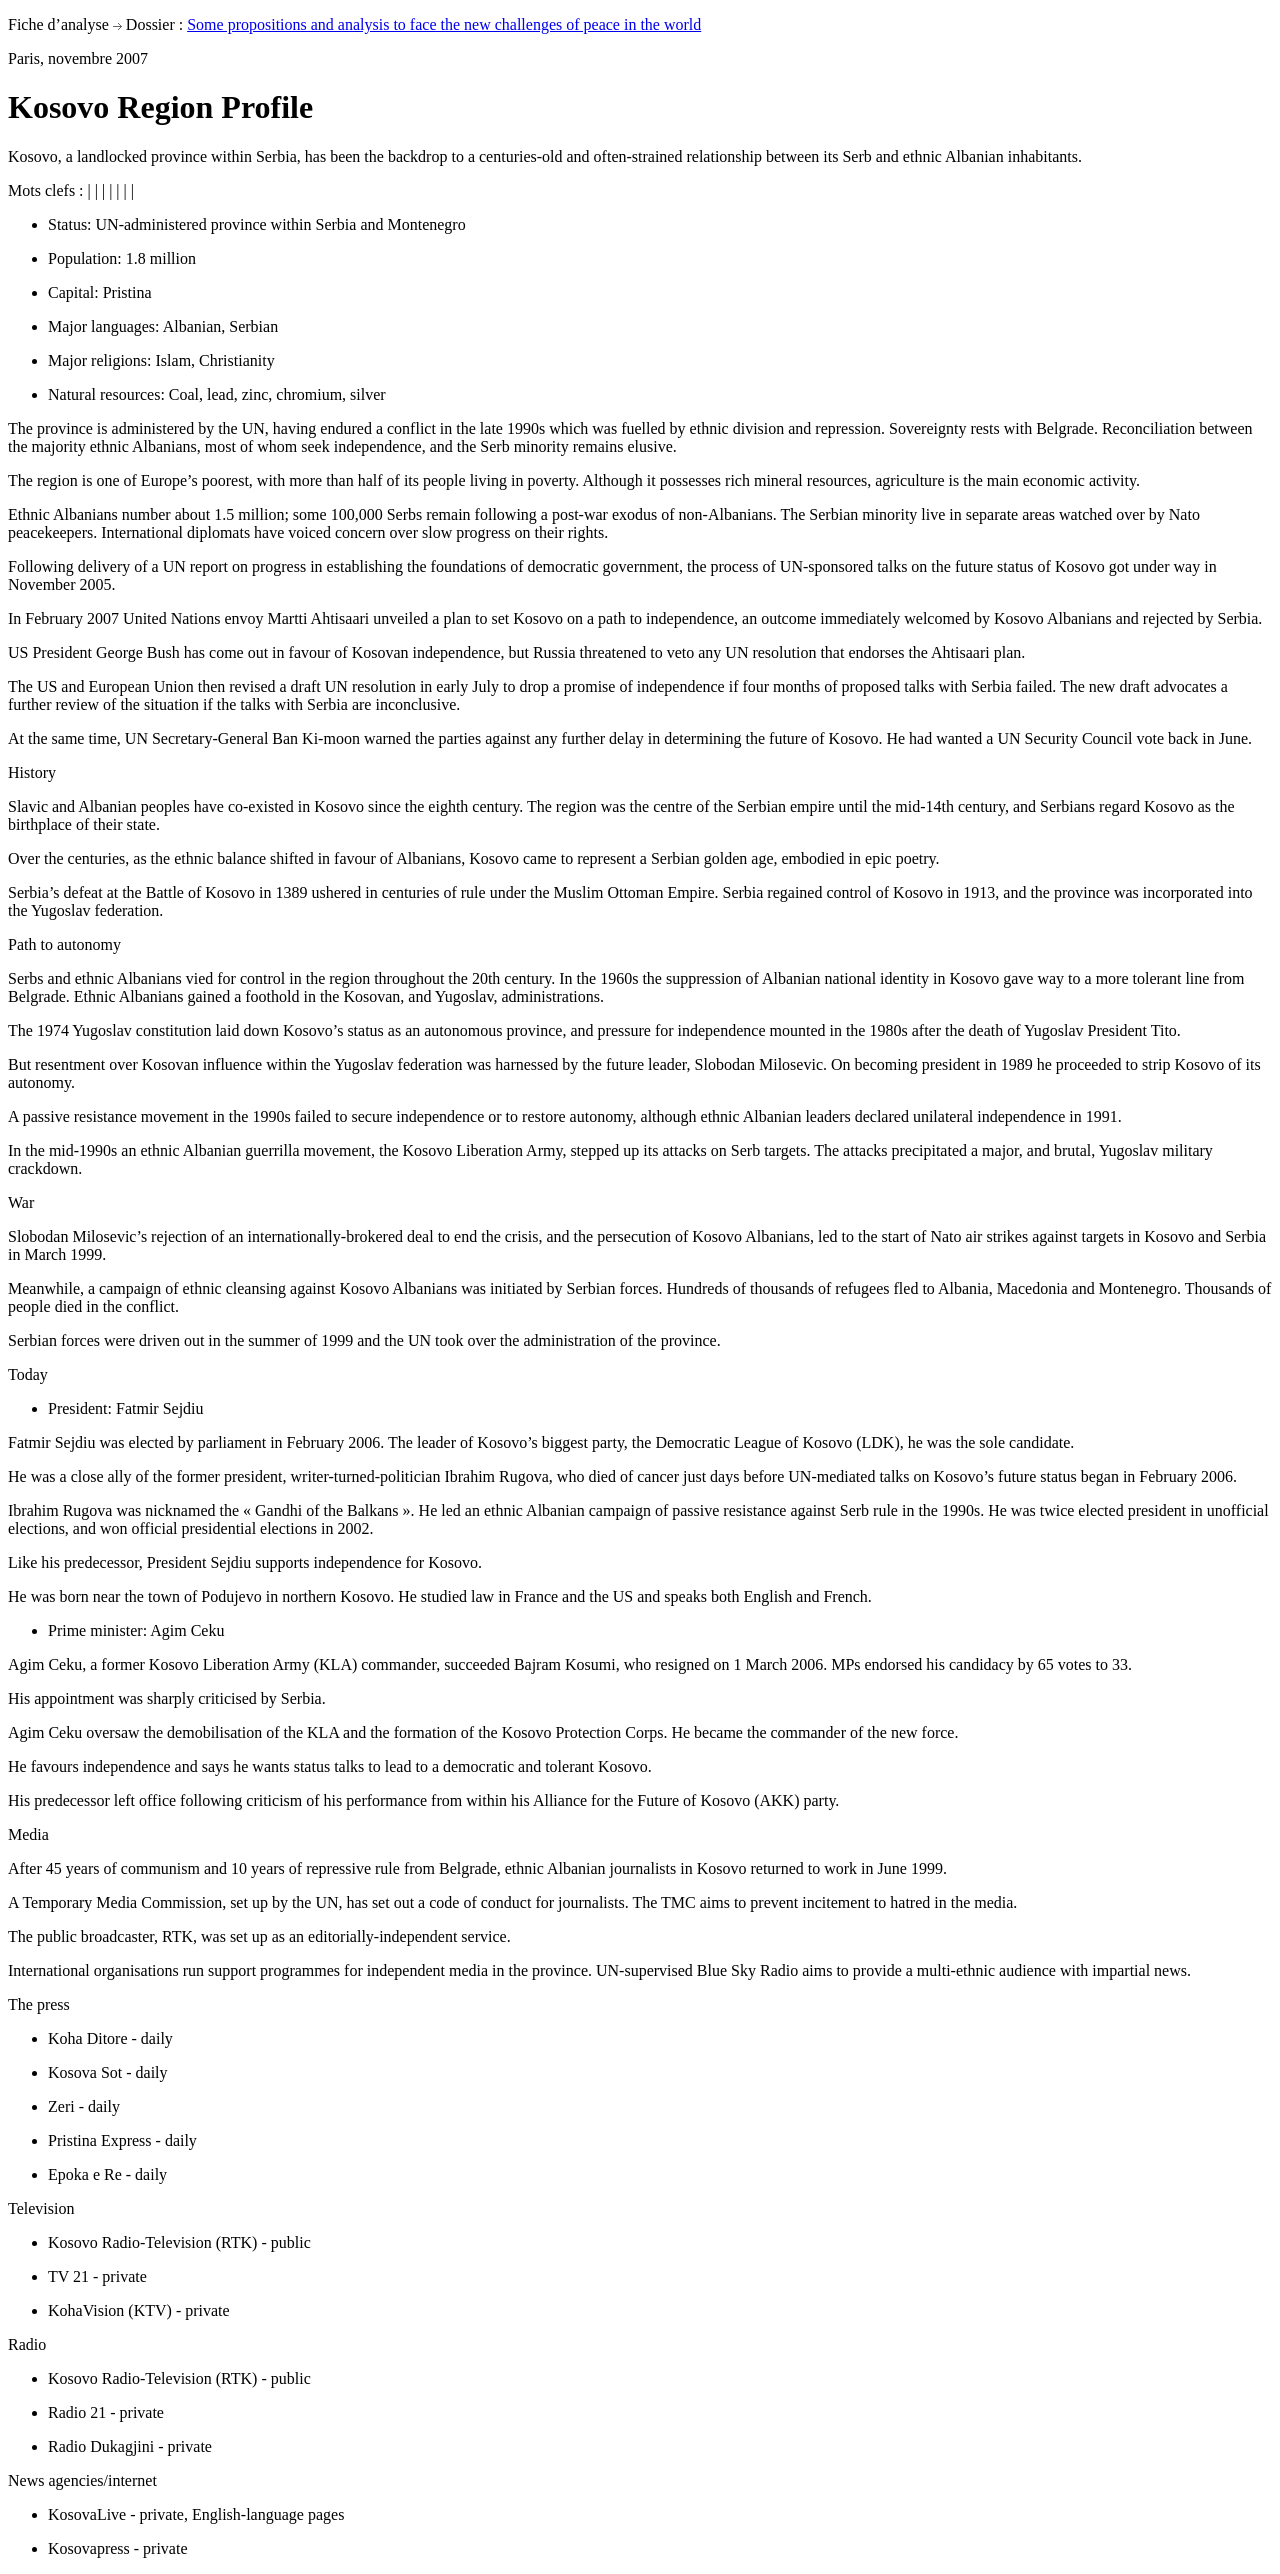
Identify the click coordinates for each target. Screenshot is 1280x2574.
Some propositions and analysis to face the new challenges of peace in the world (444, 24)
